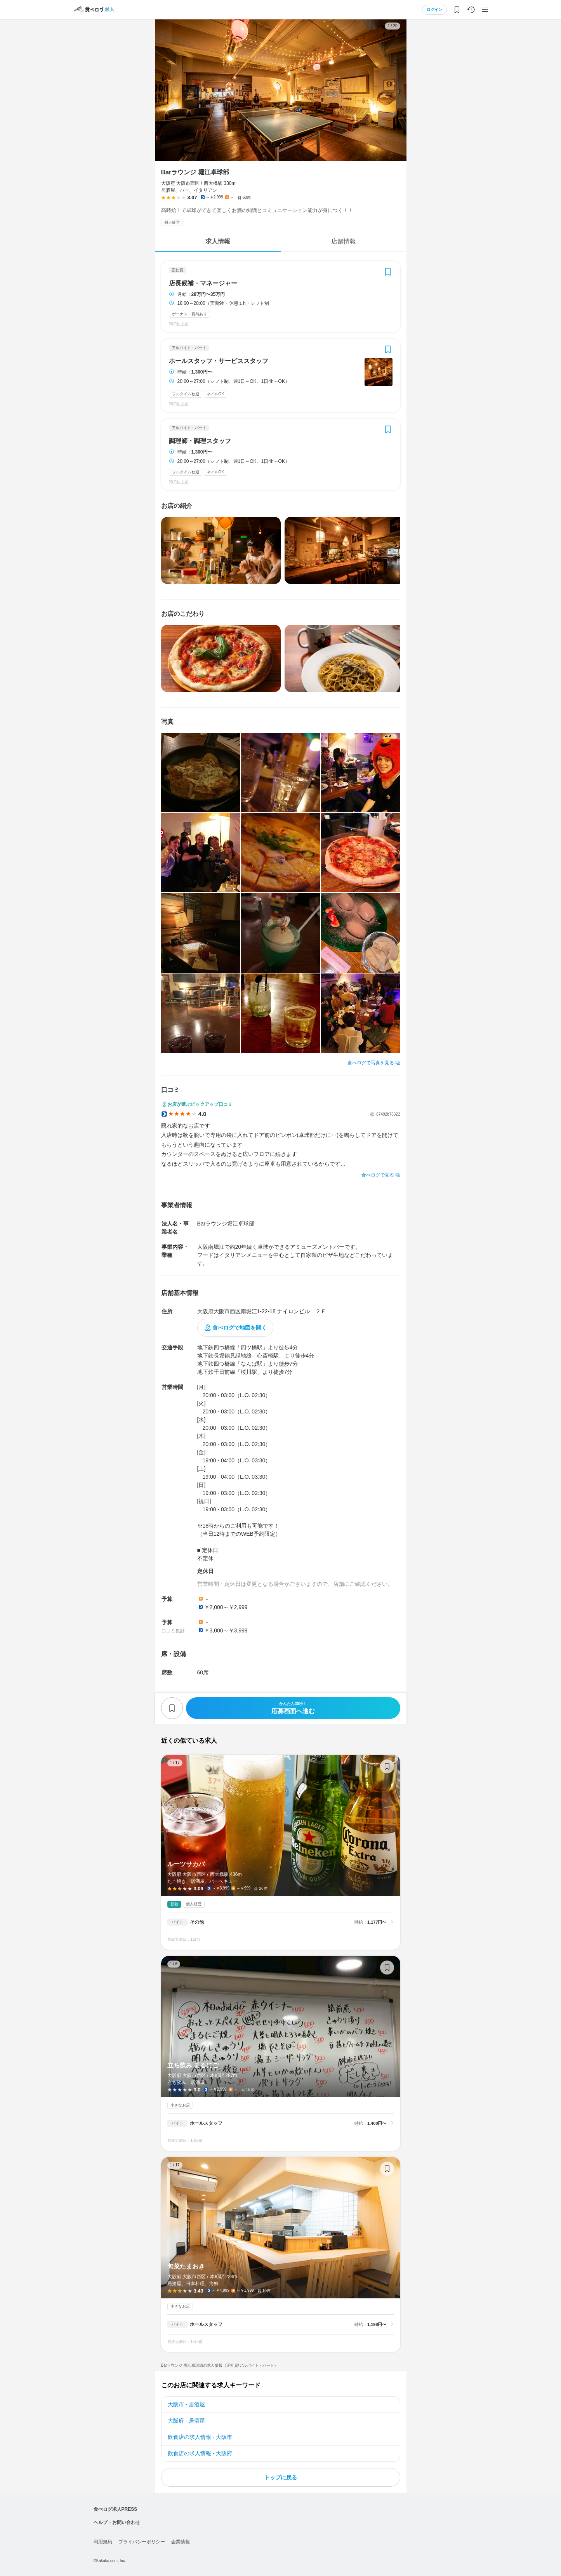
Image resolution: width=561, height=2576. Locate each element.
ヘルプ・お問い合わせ (117, 2522)
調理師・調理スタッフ (200, 441)
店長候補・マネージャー (203, 283)
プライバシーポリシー (141, 2542)
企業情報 (180, 2542)
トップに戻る (280, 2477)
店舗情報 (343, 241)
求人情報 (217, 241)
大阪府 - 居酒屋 (186, 2421)
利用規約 (103, 2542)
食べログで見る (377, 1175)
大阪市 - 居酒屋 (186, 2404)
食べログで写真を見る (370, 1063)
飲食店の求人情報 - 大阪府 (200, 2453)
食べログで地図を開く (239, 1328)
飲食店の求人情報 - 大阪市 (200, 2437)
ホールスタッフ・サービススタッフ (218, 361)
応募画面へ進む (293, 1708)
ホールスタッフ (206, 2123)
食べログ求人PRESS (115, 2509)
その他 (197, 1922)
